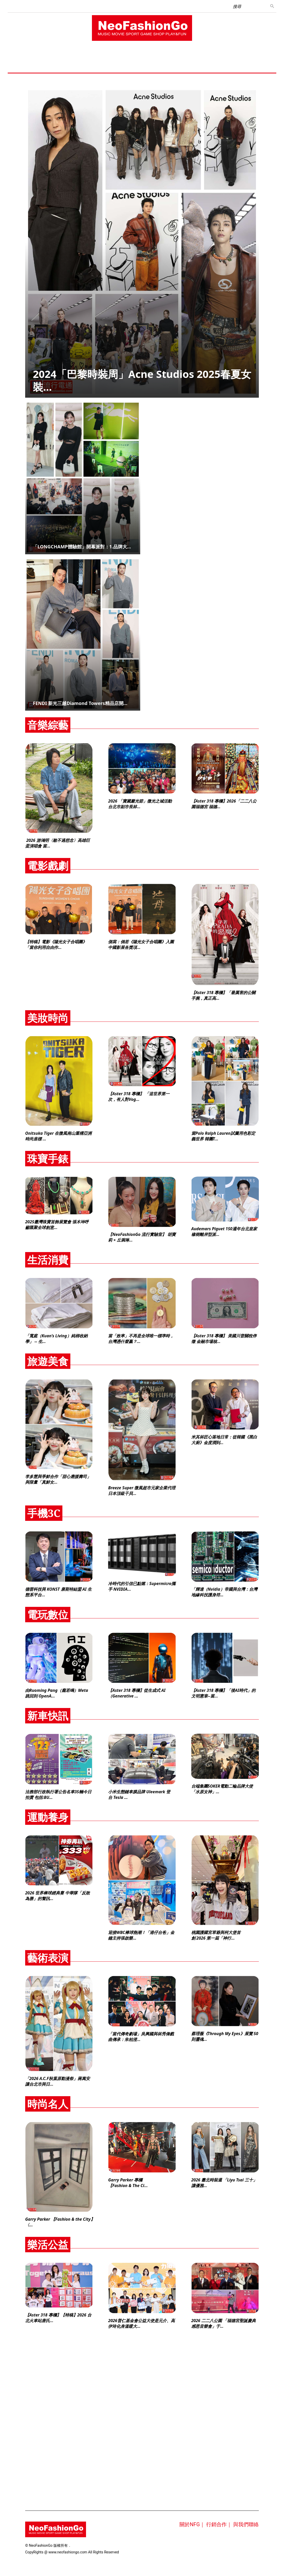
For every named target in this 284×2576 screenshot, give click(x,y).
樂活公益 (40, 65)
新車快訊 (202, 52)
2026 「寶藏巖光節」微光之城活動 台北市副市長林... (140, 803)
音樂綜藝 (33, 52)
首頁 (14, 52)
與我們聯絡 (246, 2524)
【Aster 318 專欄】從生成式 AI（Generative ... (136, 1693)
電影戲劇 (54, 52)
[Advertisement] (63, 2415)
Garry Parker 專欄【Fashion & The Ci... (128, 2182)
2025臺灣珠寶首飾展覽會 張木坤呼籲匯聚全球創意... (57, 1224)
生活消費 (119, 52)
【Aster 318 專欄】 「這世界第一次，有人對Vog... (138, 1096)
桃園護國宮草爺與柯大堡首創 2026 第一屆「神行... (216, 1935)
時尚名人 (18, 65)
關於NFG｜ (192, 2524)
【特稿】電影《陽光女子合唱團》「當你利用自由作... (56, 944)
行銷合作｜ (219, 2524)
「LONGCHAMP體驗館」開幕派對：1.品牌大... (82, 546)
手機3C (161, 52)
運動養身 (224, 52)
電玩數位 (181, 52)
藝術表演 (246, 52)
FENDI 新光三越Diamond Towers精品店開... (80, 703)
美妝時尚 (76, 52)
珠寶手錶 (97, 52)
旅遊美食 (141, 52)
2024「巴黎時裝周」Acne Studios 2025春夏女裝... (142, 380)
